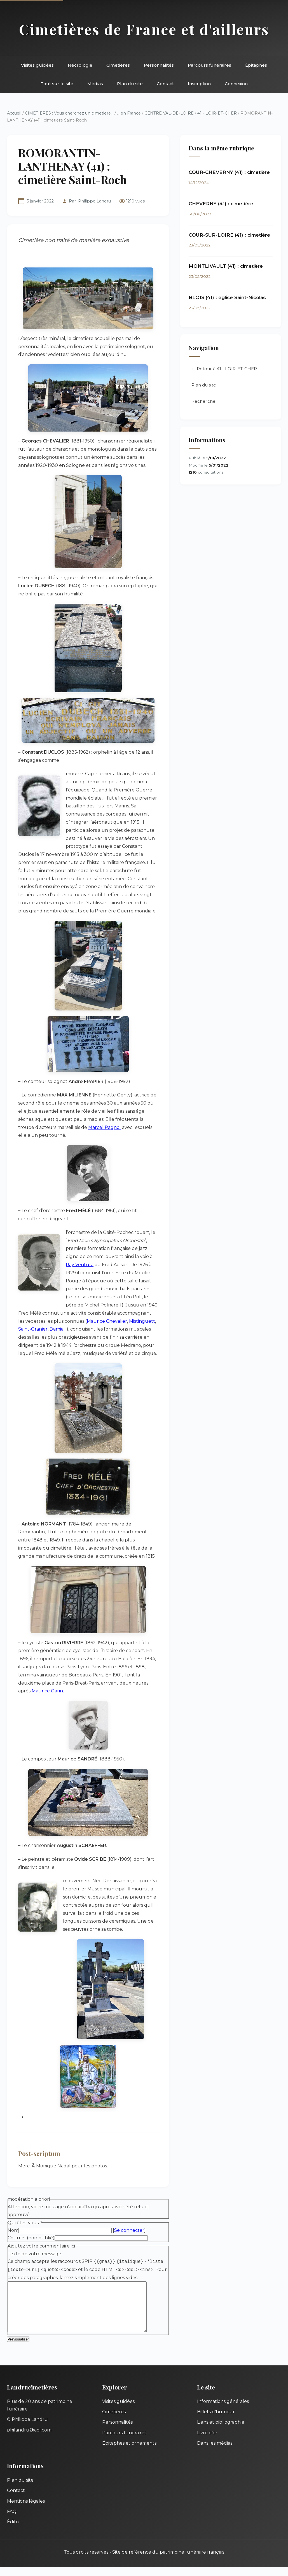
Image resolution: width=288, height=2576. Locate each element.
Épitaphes (256, 65)
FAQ (12, 2520)
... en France (129, 113)
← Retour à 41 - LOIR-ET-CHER (224, 368)
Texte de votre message (34, 2253)
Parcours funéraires (209, 65)
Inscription (199, 83)
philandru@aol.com (29, 2439)
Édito (13, 2530)
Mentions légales (26, 2510)
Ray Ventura (79, 1264)
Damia (57, 1329)
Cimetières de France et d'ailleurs (144, 29)
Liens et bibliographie (220, 2431)
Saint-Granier (33, 1329)
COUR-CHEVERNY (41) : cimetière (229, 172)
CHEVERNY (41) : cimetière (221, 203)
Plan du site (130, 83)
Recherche (203, 401)
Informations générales (223, 2410)
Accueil (14, 113)
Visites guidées (37, 65)
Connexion (236, 83)
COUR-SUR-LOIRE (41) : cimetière (229, 235)
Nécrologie (80, 65)
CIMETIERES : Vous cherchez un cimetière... (69, 113)
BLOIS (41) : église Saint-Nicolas (227, 297)
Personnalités (159, 65)
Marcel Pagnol (104, 1127)
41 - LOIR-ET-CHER (217, 113)
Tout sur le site (57, 83)
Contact (165, 83)
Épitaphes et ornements (129, 2452)
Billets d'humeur (216, 2420)
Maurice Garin (47, 1691)
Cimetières (118, 65)
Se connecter (129, 2230)
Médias (95, 83)
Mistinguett (142, 1321)
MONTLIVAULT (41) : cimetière (226, 266)
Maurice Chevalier (107, 1321)
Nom (13, 2230)
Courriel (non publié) (31, 2237)
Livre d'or (207, 2441)
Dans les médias (214, 2452)
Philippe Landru (94, 201)
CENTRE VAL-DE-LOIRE (169, 113)
